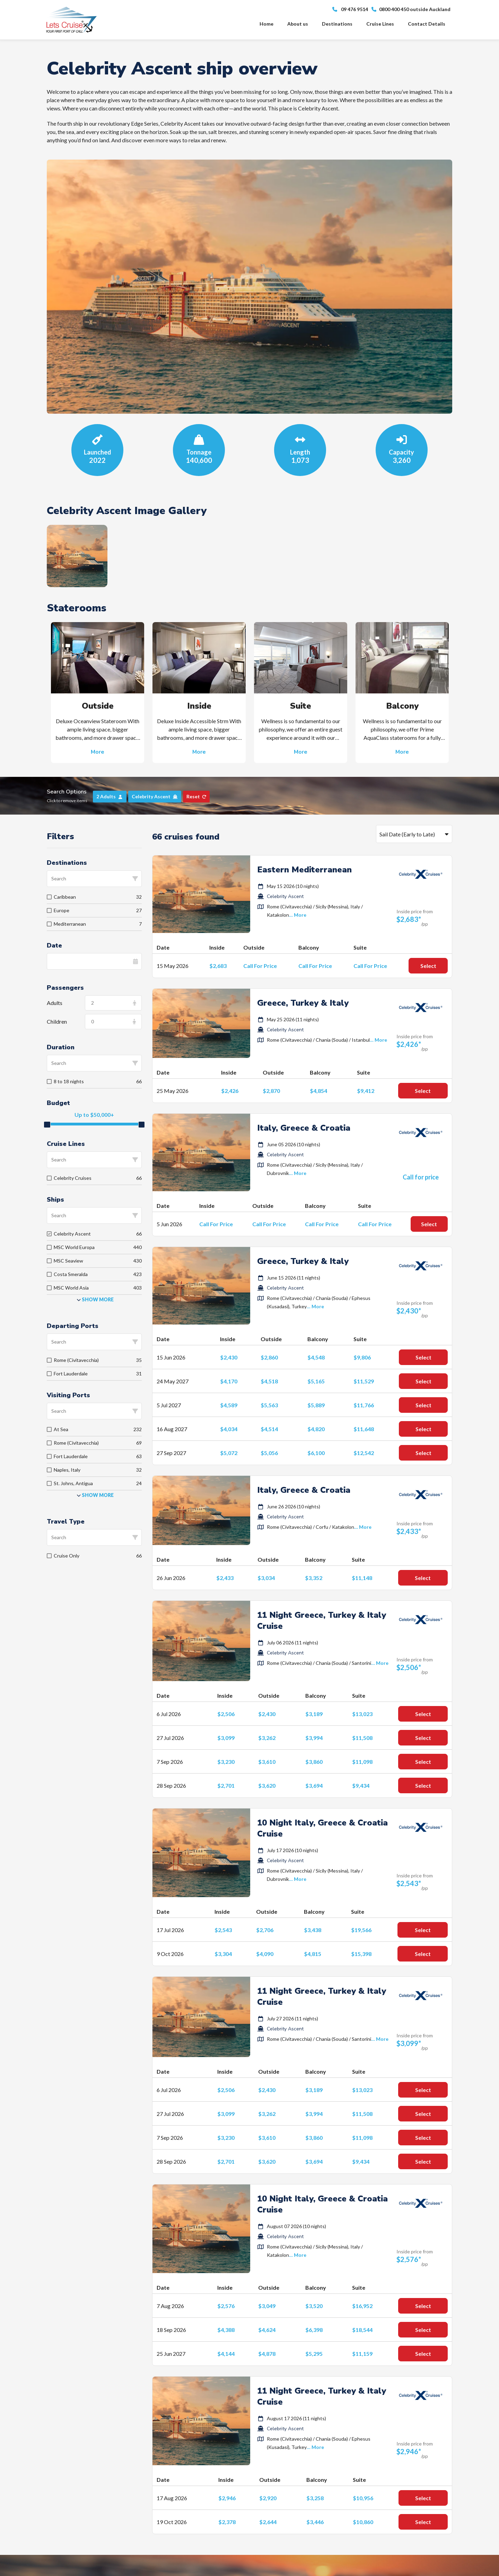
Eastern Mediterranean (304, 869)
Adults (54, 1002)
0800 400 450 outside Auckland (410, 9)
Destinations (337, 24)
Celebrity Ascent (285, 896)
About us (297, 24)
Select (428, 965)
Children (57, 1021)
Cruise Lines (380, 24)
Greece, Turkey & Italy (303, 1002)
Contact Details (426, 24)
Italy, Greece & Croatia (303, 1127)
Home (266, 24)
